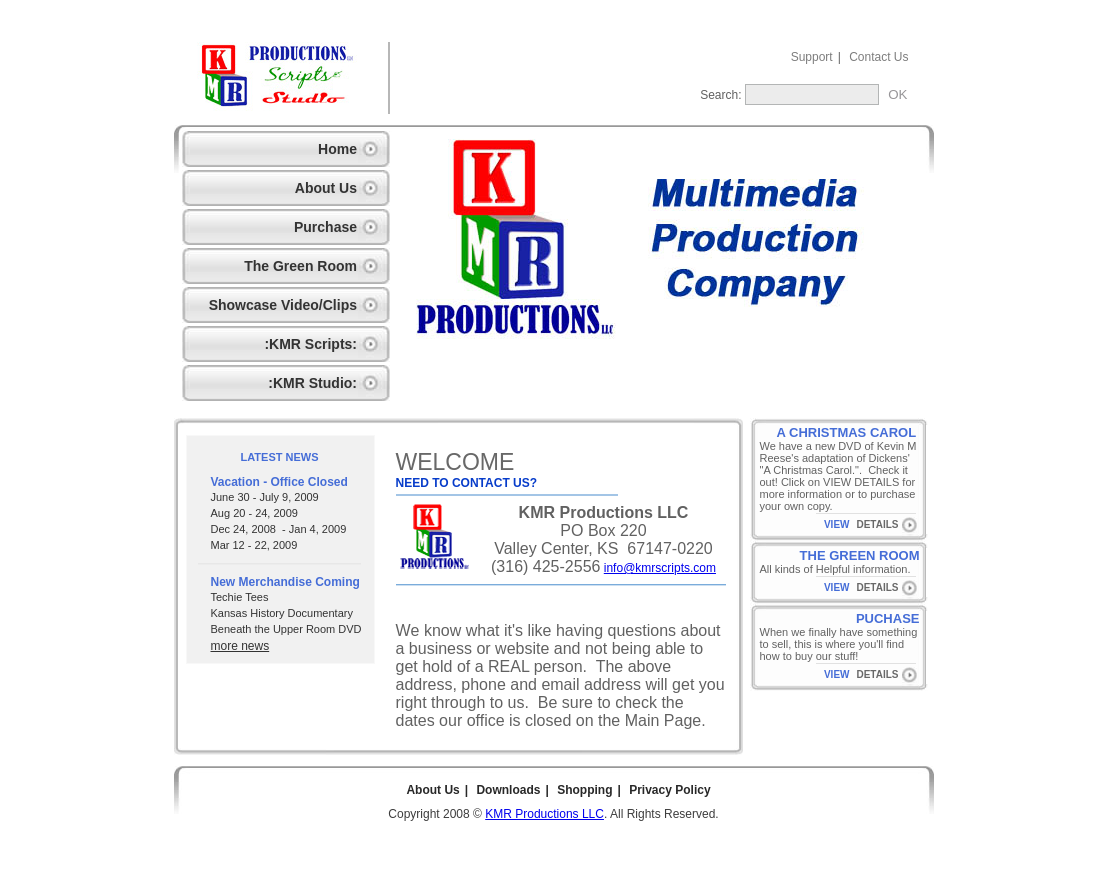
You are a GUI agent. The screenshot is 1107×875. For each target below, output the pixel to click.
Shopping (584, 790)
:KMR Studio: (312, 383)
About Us (326, 188)
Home (337, 149)
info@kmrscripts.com (660, 568)
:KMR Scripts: (310, 344)
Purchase (325, 227)
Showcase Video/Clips (283, 305)
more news (240, 646)
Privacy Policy (669, 790)
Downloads (508, 790)
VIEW (837, 524)
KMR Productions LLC (544, 814)
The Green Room (300, 266)
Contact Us (878, 57)
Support (812, 57)
